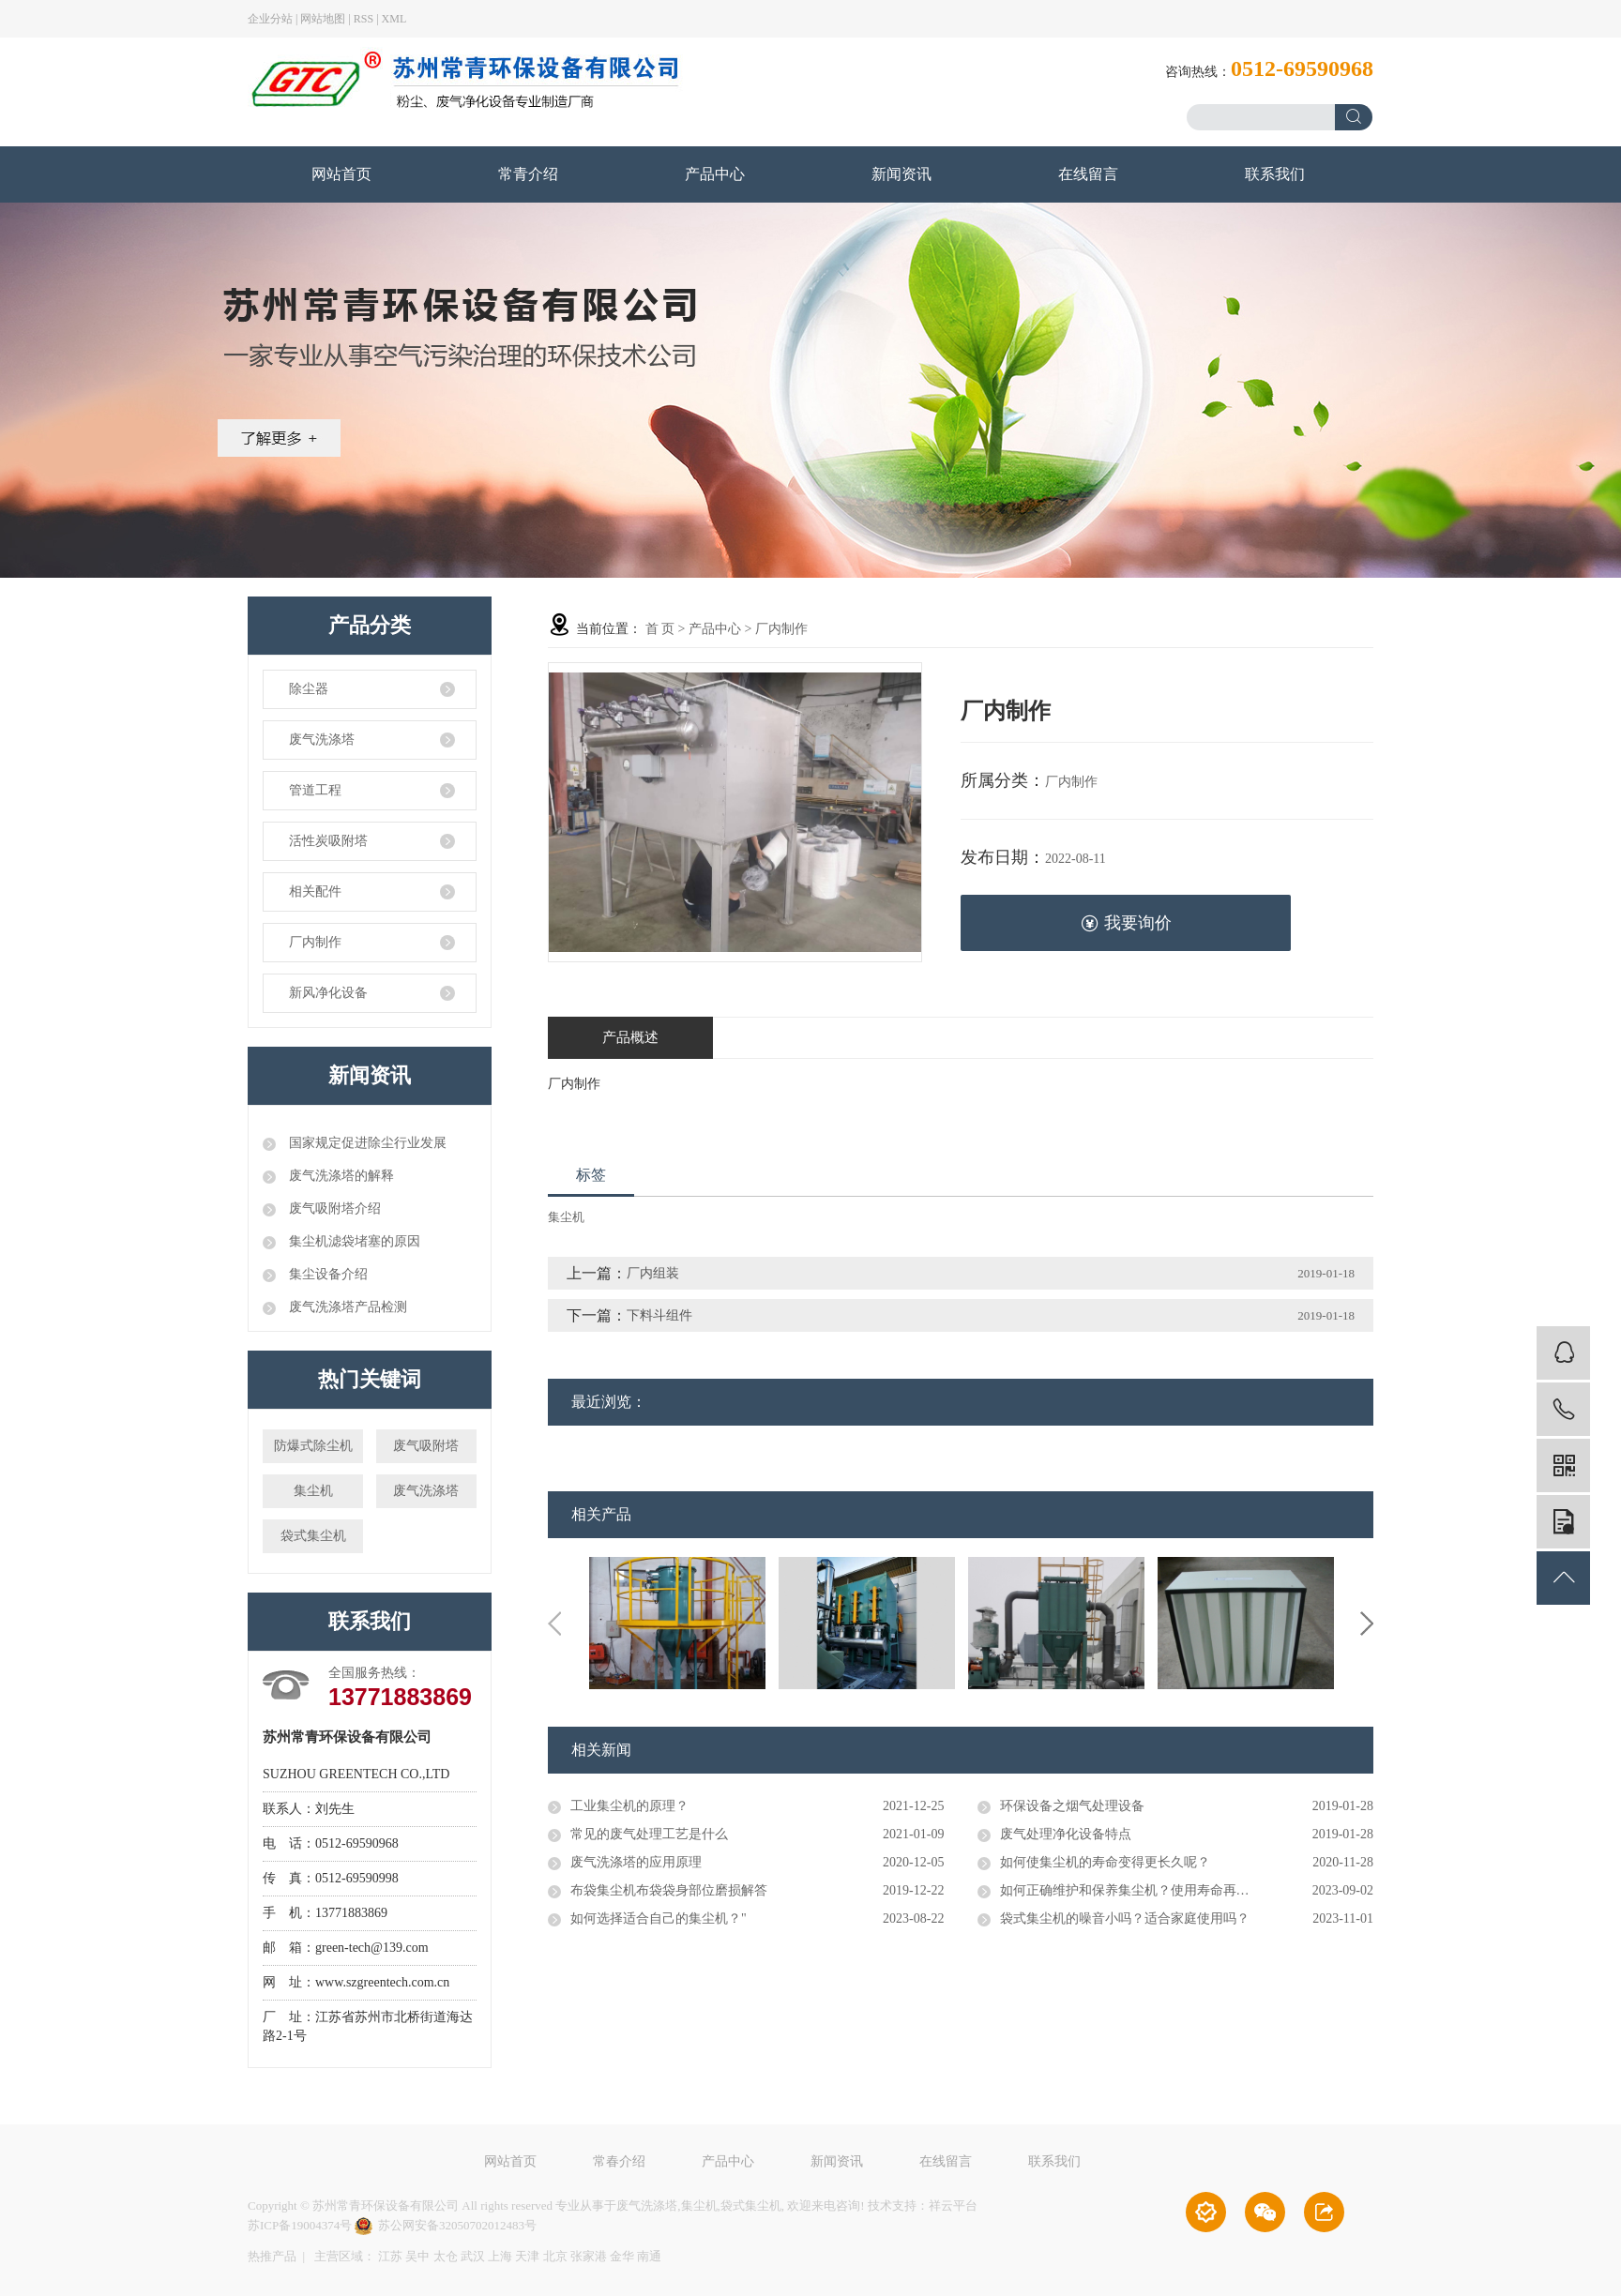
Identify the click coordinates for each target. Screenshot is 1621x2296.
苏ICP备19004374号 (300, 2225)
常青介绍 (528, 174)
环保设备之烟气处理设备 (1072, 1806)
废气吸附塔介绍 (333, 1208)
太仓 (445, 2256)
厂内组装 (653, 1273)
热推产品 (272, 2256)
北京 (555, 2256)
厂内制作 (315, 942)
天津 (527, 2256)
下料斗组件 (659, 1315)
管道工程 (315, 790)
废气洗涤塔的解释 (339, 1176)
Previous (554, 1623)
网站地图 (322, 18)
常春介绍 (619, 2168)
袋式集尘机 (313, 1536)
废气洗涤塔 (322, 740)
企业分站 (270, 18)
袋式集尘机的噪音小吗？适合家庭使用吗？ (1125, 1918)
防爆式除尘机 (313, 1446)
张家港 (588, 2256)
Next (1366, 1623)
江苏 (390, 2256)
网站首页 (341, 174)
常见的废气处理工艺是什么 (649, 1834)
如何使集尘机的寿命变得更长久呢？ (1105, 1862)
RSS (363, 18)
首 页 (660, 629)
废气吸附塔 (426, 1446)
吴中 (417, 2256)
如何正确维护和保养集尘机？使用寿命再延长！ (1138, 1890)
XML (394, 18)
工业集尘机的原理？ (629, 1806)
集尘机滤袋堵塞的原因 (352, 1241)
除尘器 (308, 689)
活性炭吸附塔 (328, 841)
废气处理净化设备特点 (1065, 1834)
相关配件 (315, 891)
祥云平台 (953, 2205)
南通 (649, 2256)
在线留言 (1088, 174)
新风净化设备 (328, 993)
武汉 (473, 2256)
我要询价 (1126, 923)
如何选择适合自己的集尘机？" (658, 1918)
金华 (622, 2256)
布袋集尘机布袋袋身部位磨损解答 (668, 1890)
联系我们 (1275, 174)
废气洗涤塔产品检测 (346, 1307)
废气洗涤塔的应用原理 (636, 1862)
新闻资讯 (901, 174)
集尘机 (313, 1491)
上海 (500, 2256)
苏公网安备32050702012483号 (446, 2225)
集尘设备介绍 (326, 1274)
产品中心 (715, 174)
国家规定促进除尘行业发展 (366, 1143)
